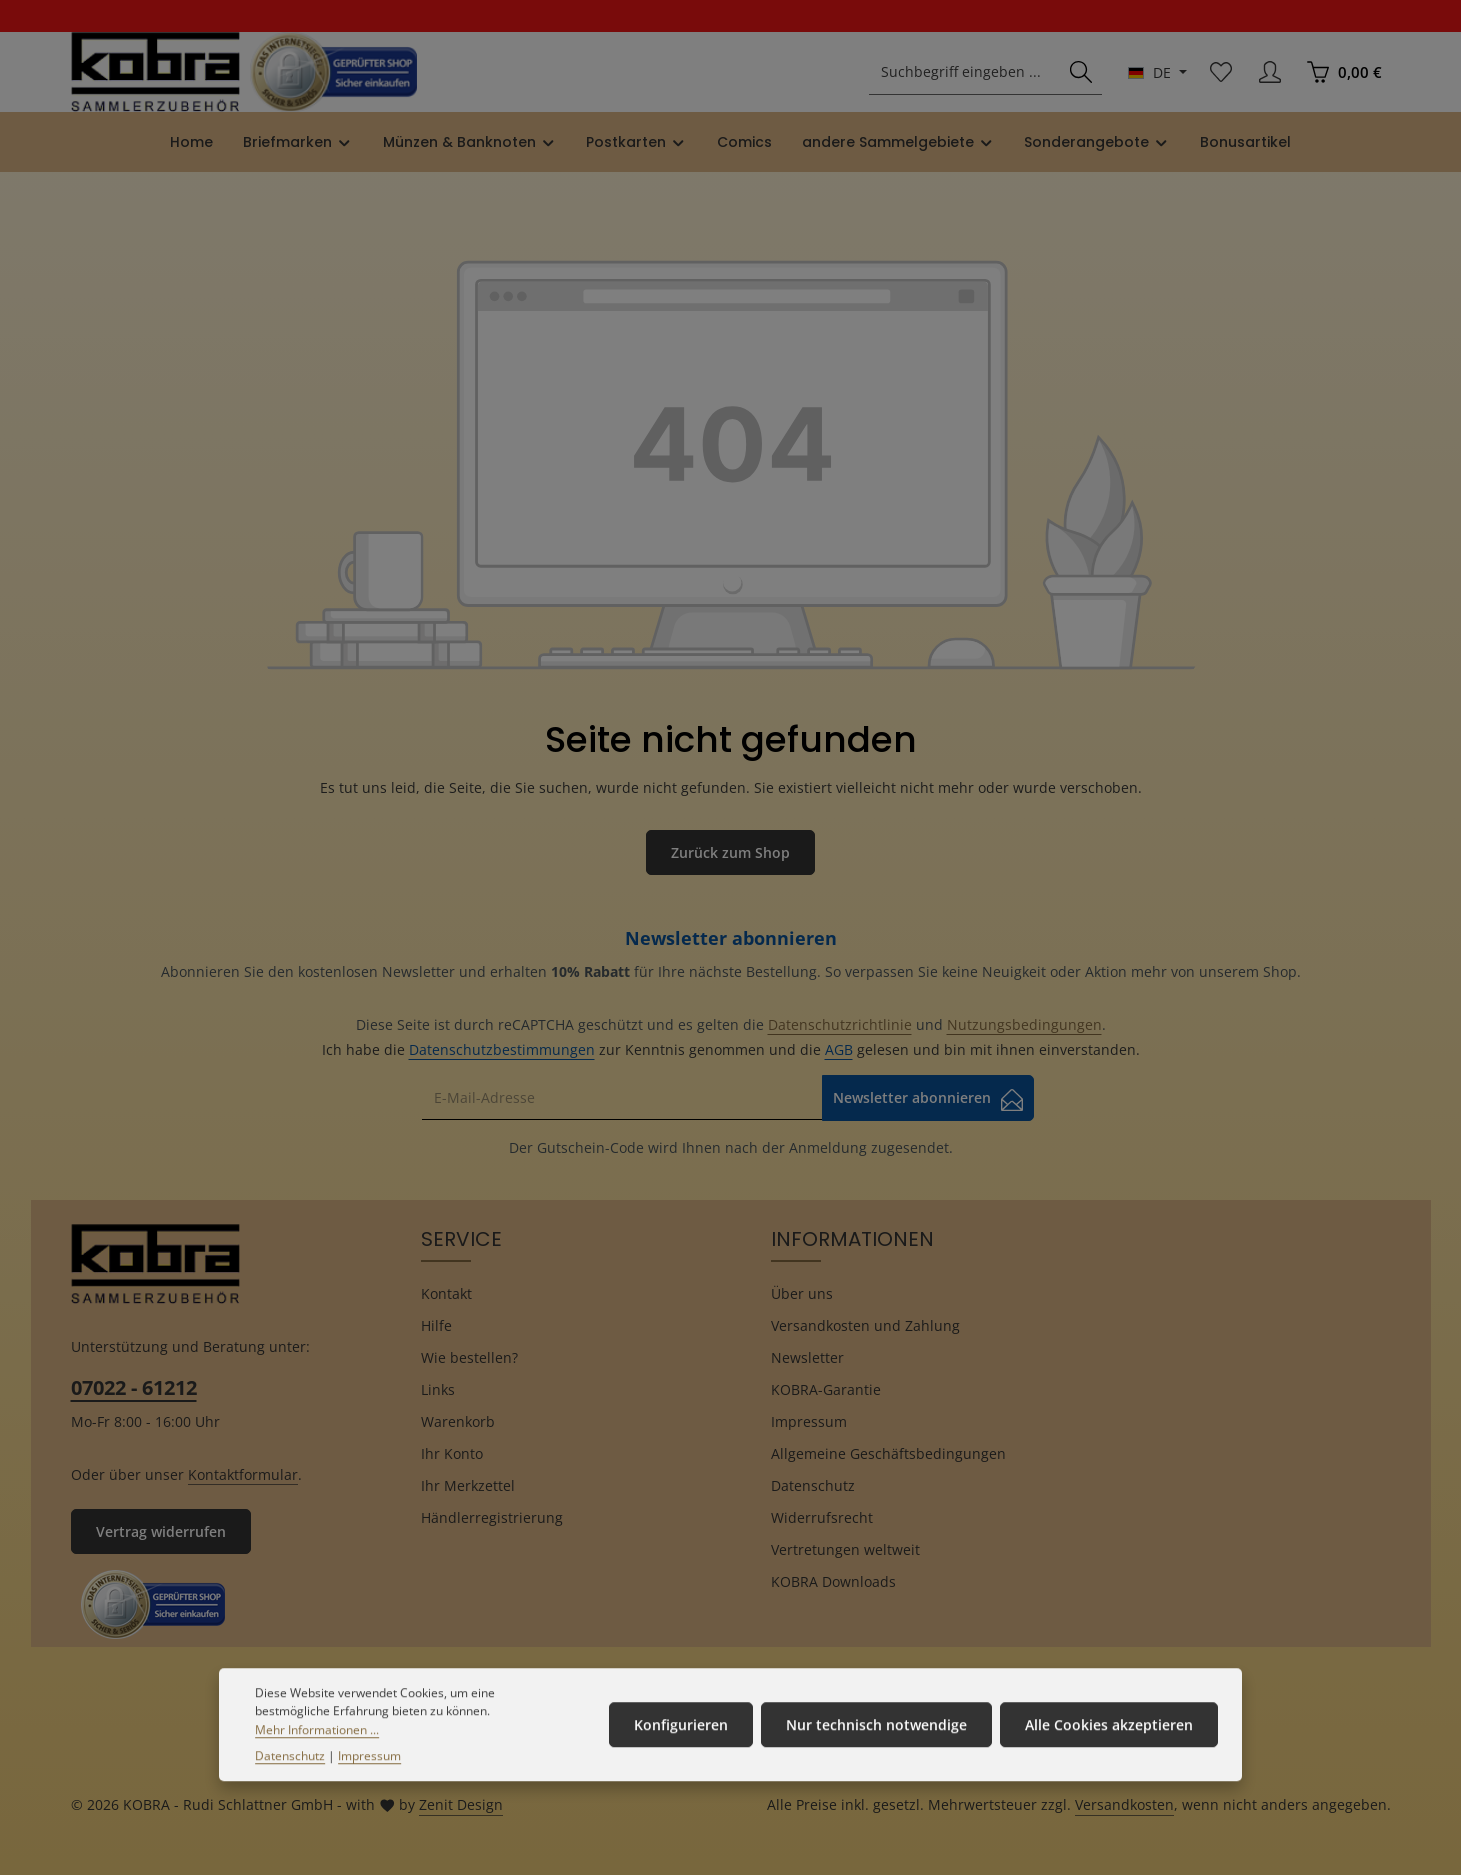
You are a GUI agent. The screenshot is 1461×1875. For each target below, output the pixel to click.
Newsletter (807, 1357)
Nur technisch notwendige (876, 1754)
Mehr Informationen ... (317, 1758)
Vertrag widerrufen (161, 1531)
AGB (839, 1049)
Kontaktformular (243, 1474)
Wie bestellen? (469, 1357)
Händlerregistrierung (492, 1517)
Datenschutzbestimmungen (502, 1049)
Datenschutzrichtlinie (840, 1024)
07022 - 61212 (134, 1387)
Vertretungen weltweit (845, 1549)
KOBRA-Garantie (826, 1389)
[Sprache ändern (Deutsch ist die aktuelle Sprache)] (1157, 72)
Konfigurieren (681, 1754)
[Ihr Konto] (1270, 72)
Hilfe (436, 1325)
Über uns (802, 1293)
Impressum (809, 1421)
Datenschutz (813, 1485)
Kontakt (446, 1293)
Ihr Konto (452, 1453)
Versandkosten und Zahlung (865, 1325)
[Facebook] (730, 1681)
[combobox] (965, 72)
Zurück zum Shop (730, 852)
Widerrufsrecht (822, 1517)
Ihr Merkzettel (468, 1485)
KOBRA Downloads (833, 1581)
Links (438, 1389)
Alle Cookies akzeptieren (1109, 1754)
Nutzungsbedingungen (1024, 1024)
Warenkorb (458, 1421)
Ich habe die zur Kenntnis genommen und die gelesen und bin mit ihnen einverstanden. (731, 1049)
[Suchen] (1081, 72)
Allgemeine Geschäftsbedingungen (888, 1453)
